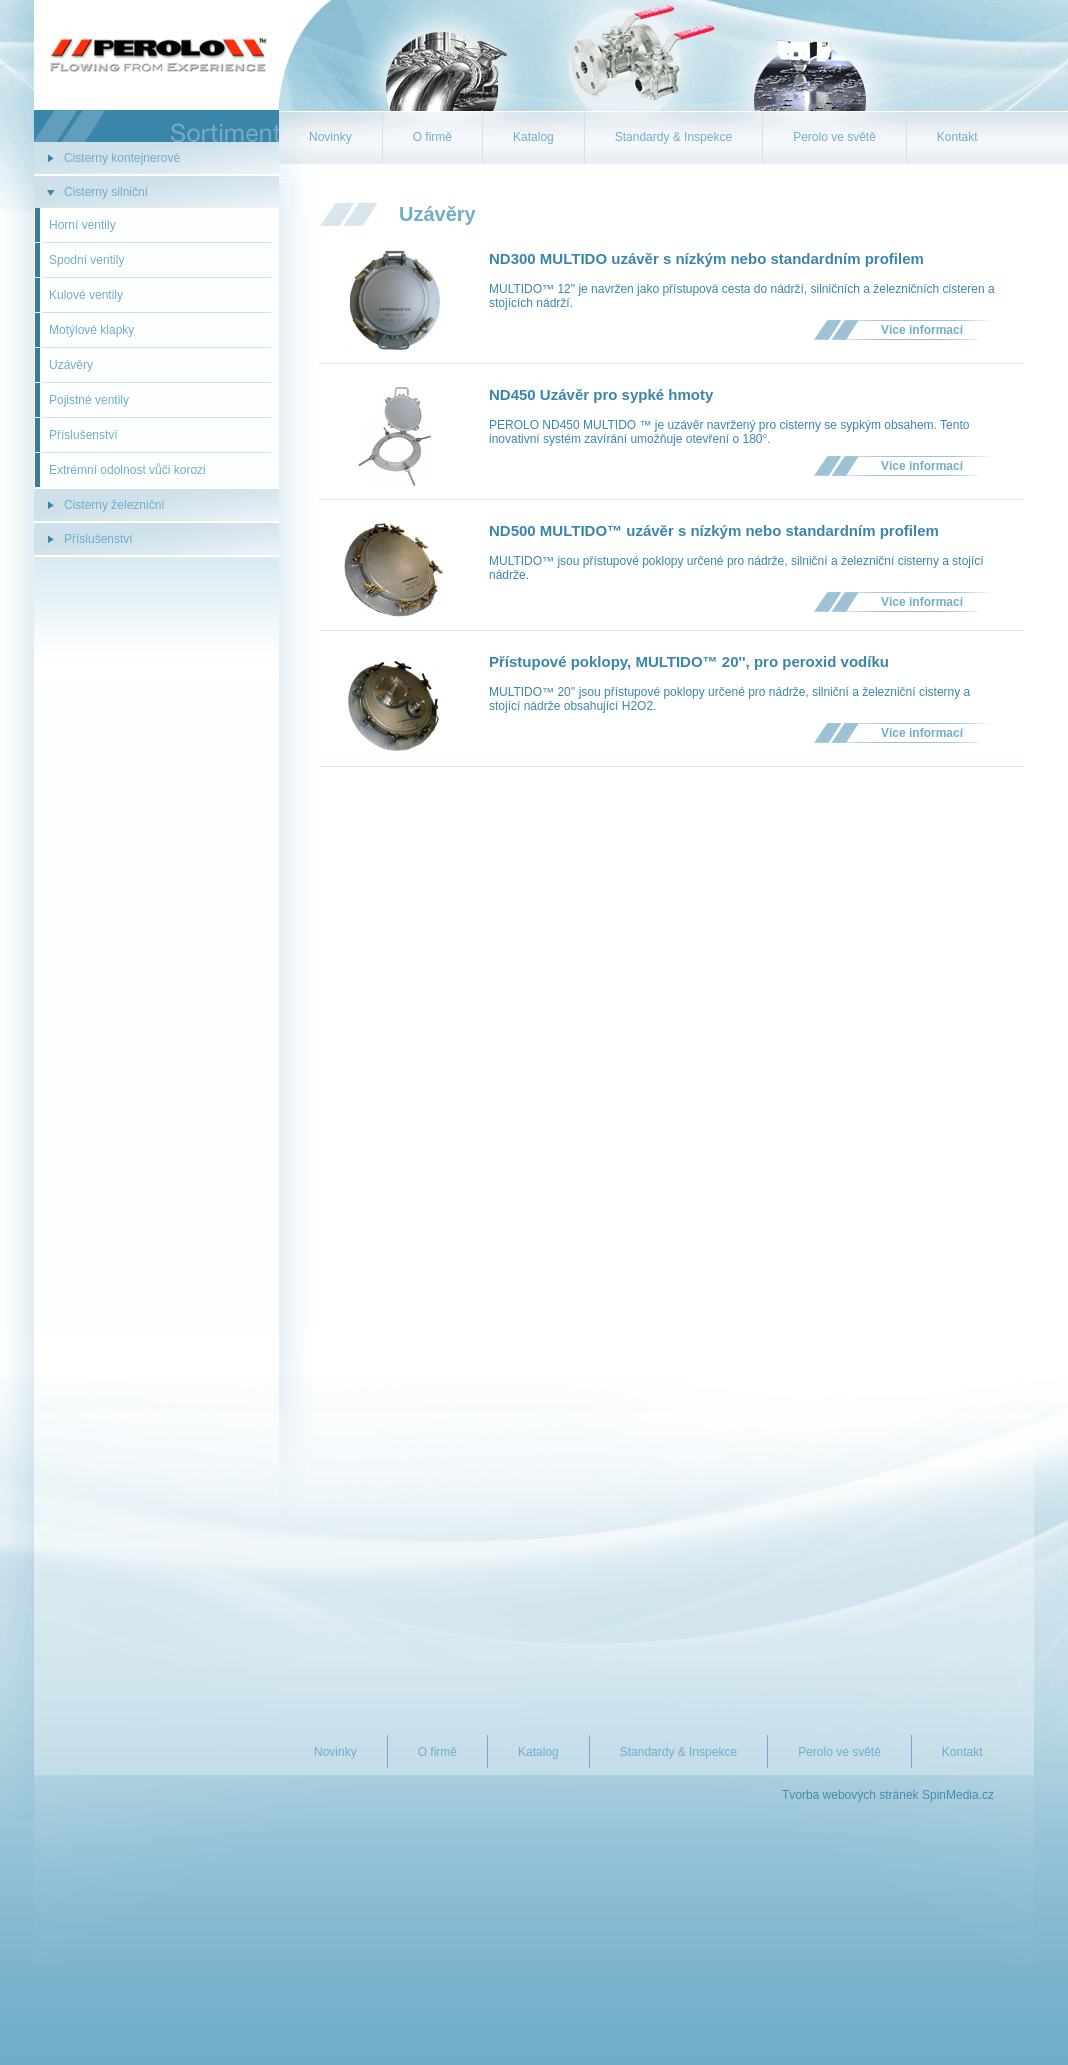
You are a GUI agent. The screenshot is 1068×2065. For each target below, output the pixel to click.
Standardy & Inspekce (673, 137)
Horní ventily (82, 225)
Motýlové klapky (91, 330)
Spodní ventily (86, 260)
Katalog (533, 137)
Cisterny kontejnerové (122, 158)
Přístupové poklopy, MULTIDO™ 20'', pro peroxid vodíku (689, 661)
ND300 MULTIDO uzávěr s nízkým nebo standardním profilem (706, 258)
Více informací (922, 330)
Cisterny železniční (114, 505)
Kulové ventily (86, 295)
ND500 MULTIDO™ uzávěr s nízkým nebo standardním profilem (714, 530)
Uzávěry (71, 365)
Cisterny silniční (106, 192)
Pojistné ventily (89, 400)
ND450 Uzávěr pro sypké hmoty (601, 394)
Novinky (330, 137)
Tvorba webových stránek (850, 1795)
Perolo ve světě (834, 137)
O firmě (432, 137)
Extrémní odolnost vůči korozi (127, 470)
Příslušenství (83, 435)
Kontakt (957, 137)
